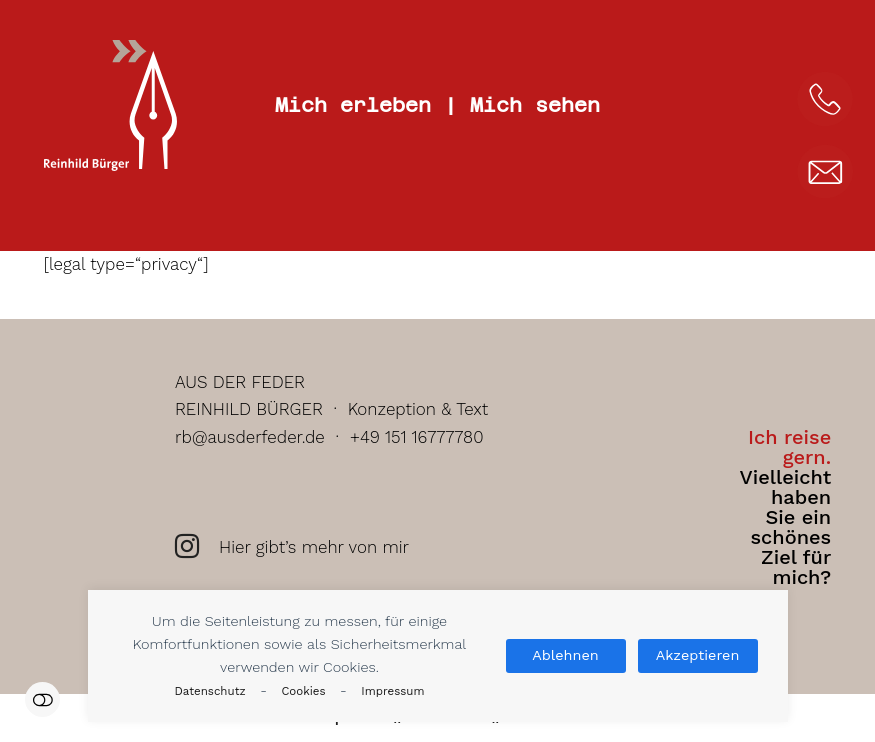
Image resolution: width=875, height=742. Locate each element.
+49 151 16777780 (417, 437)
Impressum (392, 691)
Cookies (303, 691)
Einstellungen (42, 699)
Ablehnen (565, 655)
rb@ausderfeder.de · (262, 437)
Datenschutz (210, 691)
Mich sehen (535, 105)
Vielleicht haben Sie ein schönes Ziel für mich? (785, 507)
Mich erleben (353, 105)
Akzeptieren (698, 655)
